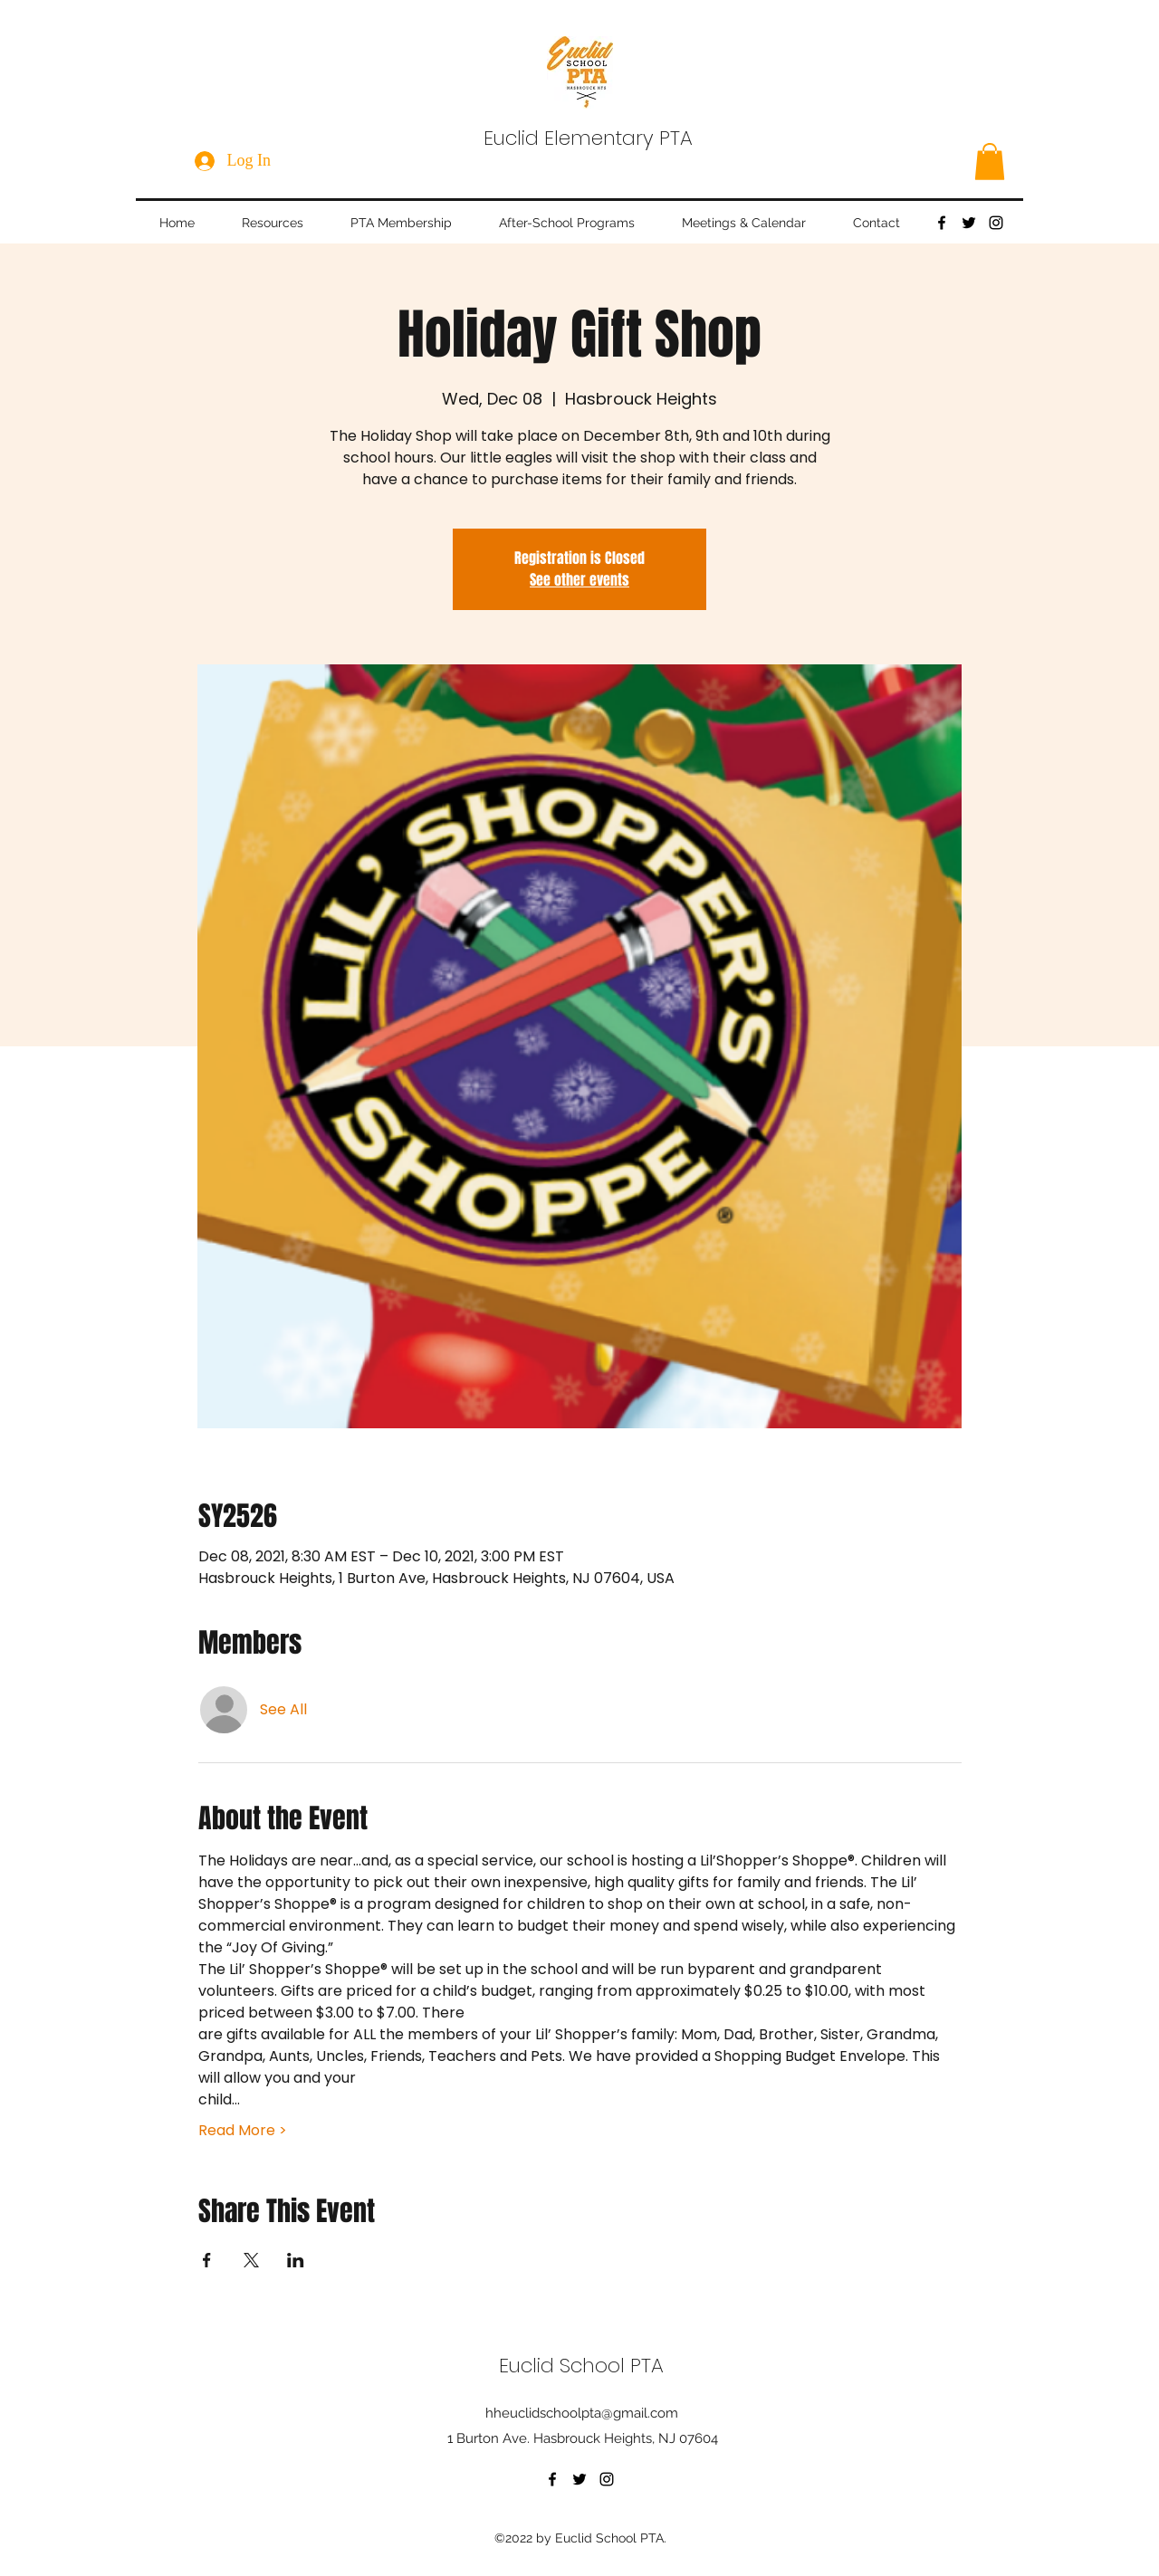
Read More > (242, 2131)
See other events (579, 579)
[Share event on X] (251, 2260)
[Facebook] (942, 223)
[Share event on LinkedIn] (295, 2260)
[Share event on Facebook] (207, 2260)
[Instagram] (996, 223)
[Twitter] (969, 223)
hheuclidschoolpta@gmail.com (581, 2413)
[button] (989, 161)
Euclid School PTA (581, 2366)
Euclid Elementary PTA (588, 138)
